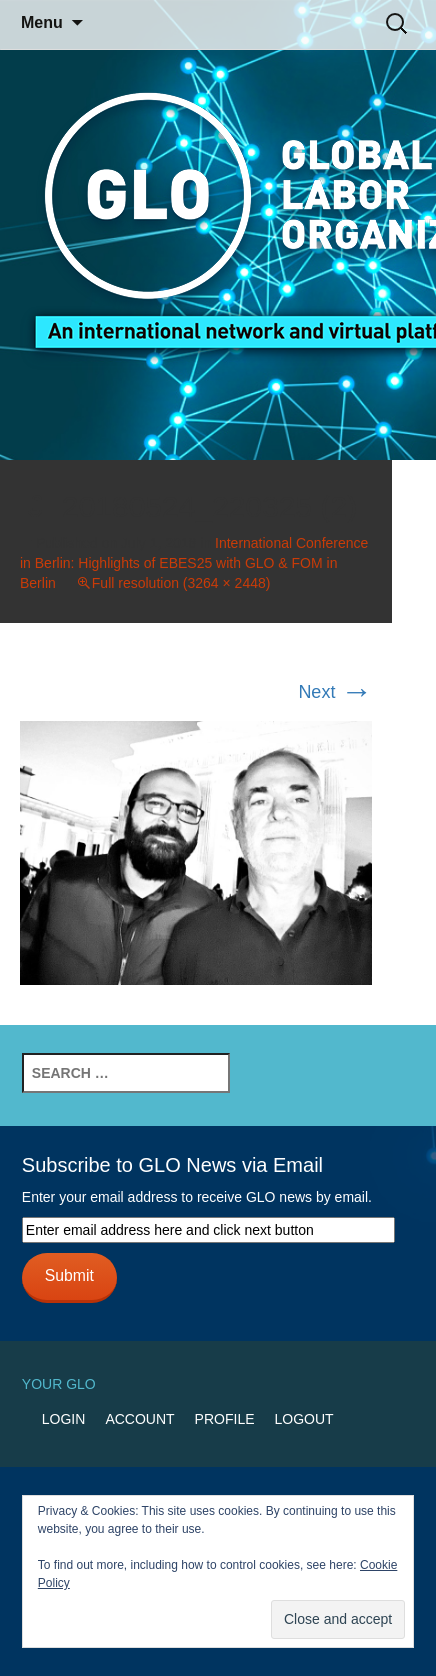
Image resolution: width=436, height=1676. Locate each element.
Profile (225, 1419)
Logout (304, 1419)
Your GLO (59, 1384)
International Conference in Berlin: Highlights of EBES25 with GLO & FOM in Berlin (194, 563)
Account (139, 1419)
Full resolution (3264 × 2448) (181, 583)
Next (335, 692)
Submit (69, 1275)
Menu (42, 22)
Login (64, 1419)
